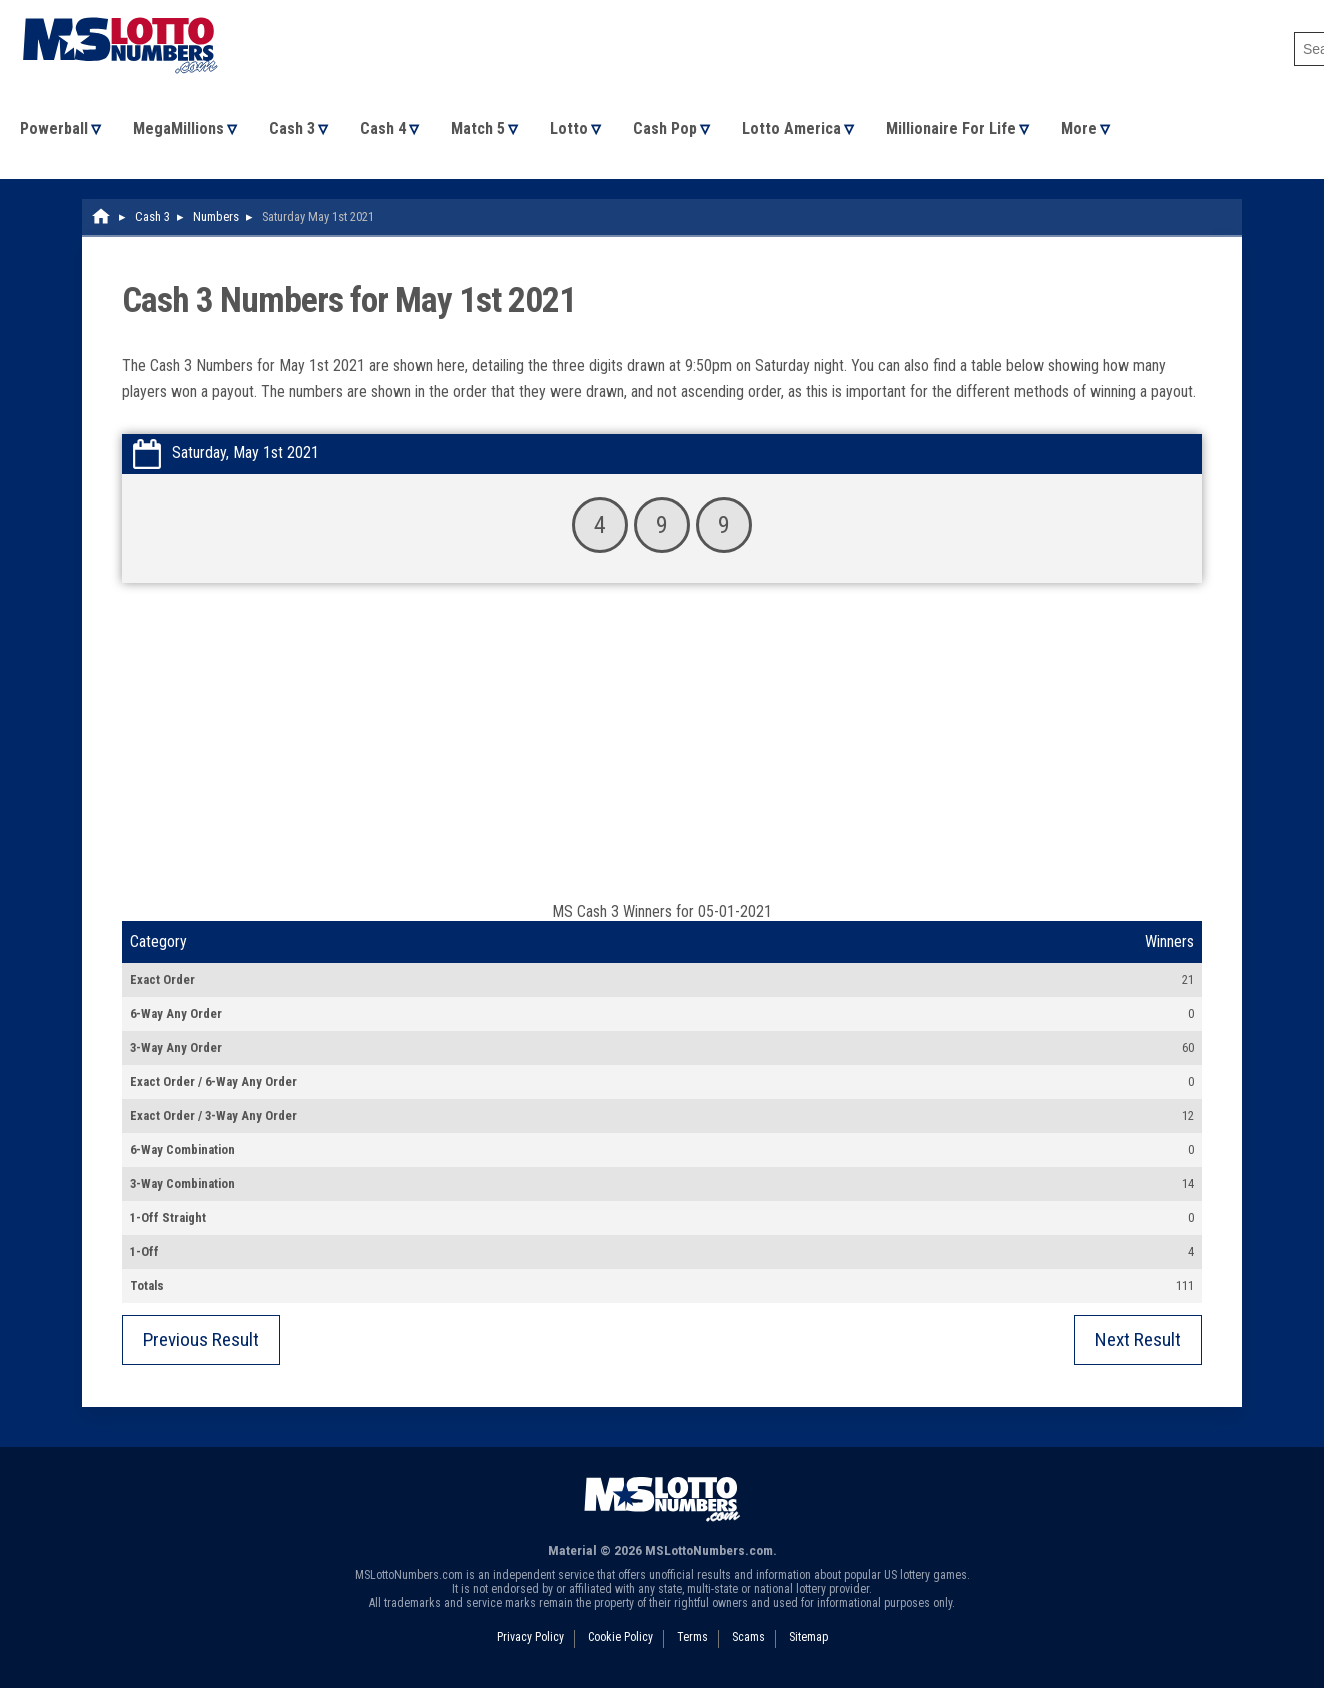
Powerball (54, 128)
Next (1138, 1339)
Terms (692, 1637)
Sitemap (808, 1637)
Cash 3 (292, 128)
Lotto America (791, 128)
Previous (201, 1339)
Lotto (569, 128)
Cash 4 (383, 128)
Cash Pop (665, 128)
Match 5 (478, 128)
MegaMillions (178, 128)
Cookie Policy (620, 1637)
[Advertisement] (662, 752)
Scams (748, 1637)
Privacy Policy (530, 1637)
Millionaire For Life (951, 128)
